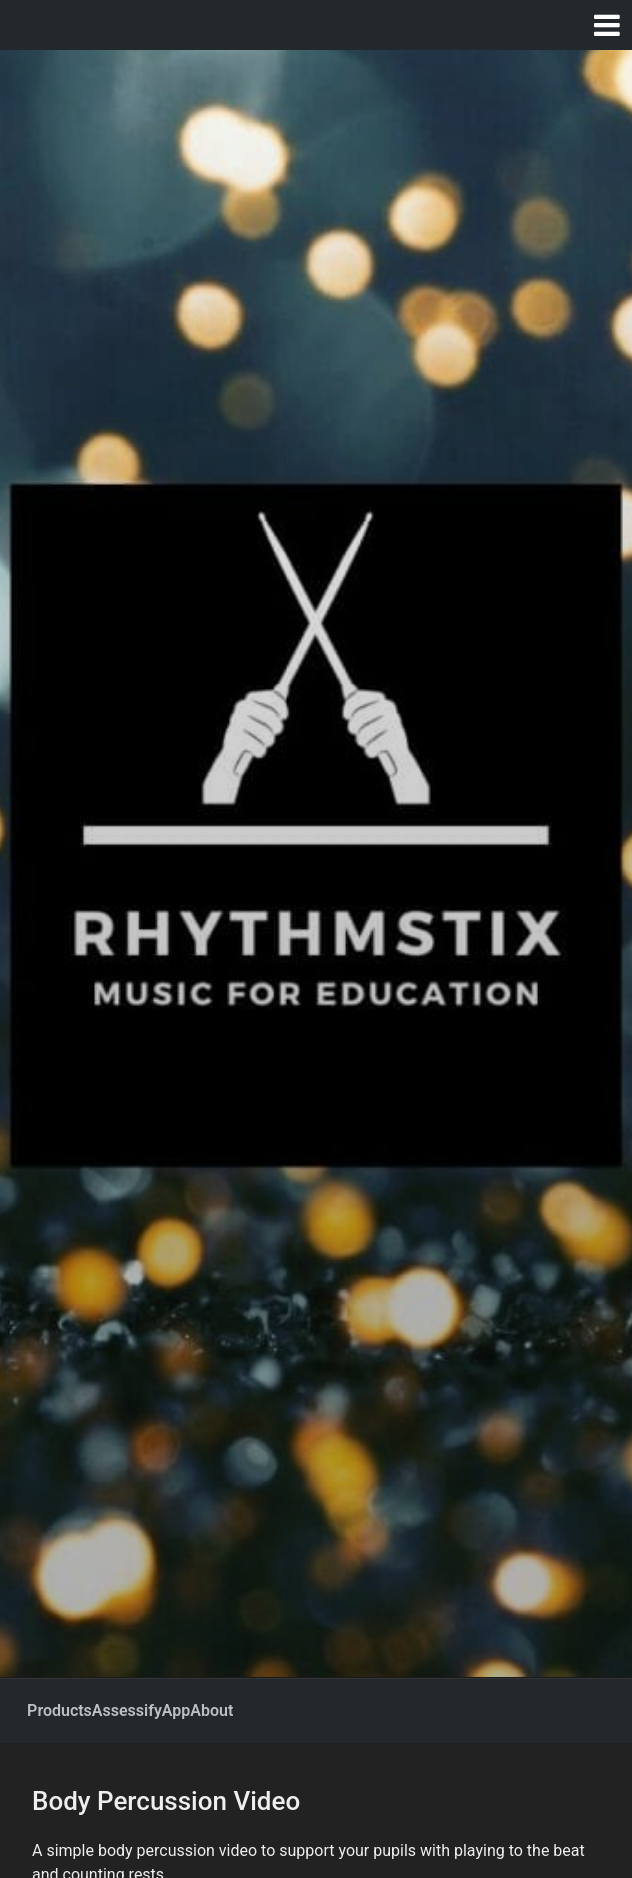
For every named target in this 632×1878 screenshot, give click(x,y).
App (176, 1710)
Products (59, 1710)
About (211, 1710)
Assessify (127, 1710)
